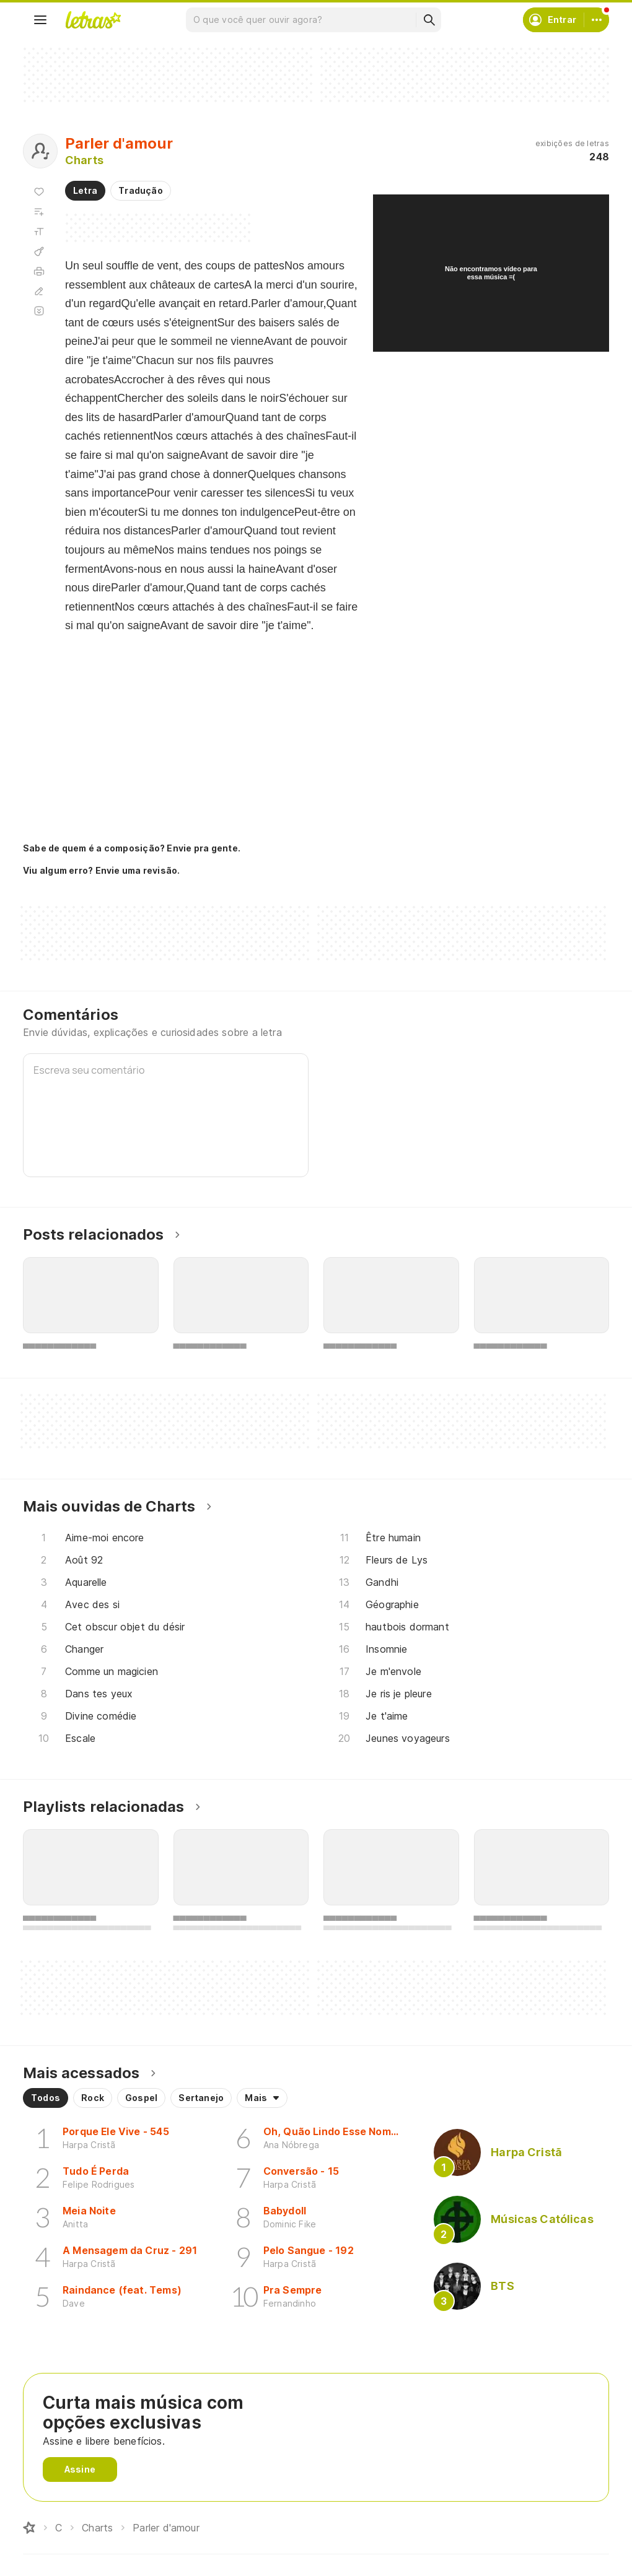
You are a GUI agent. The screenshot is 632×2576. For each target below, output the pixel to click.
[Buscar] (428, 19)
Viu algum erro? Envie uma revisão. (101, 871)
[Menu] (40, 19)
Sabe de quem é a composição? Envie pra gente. (131, 848)
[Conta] (596, 19)
